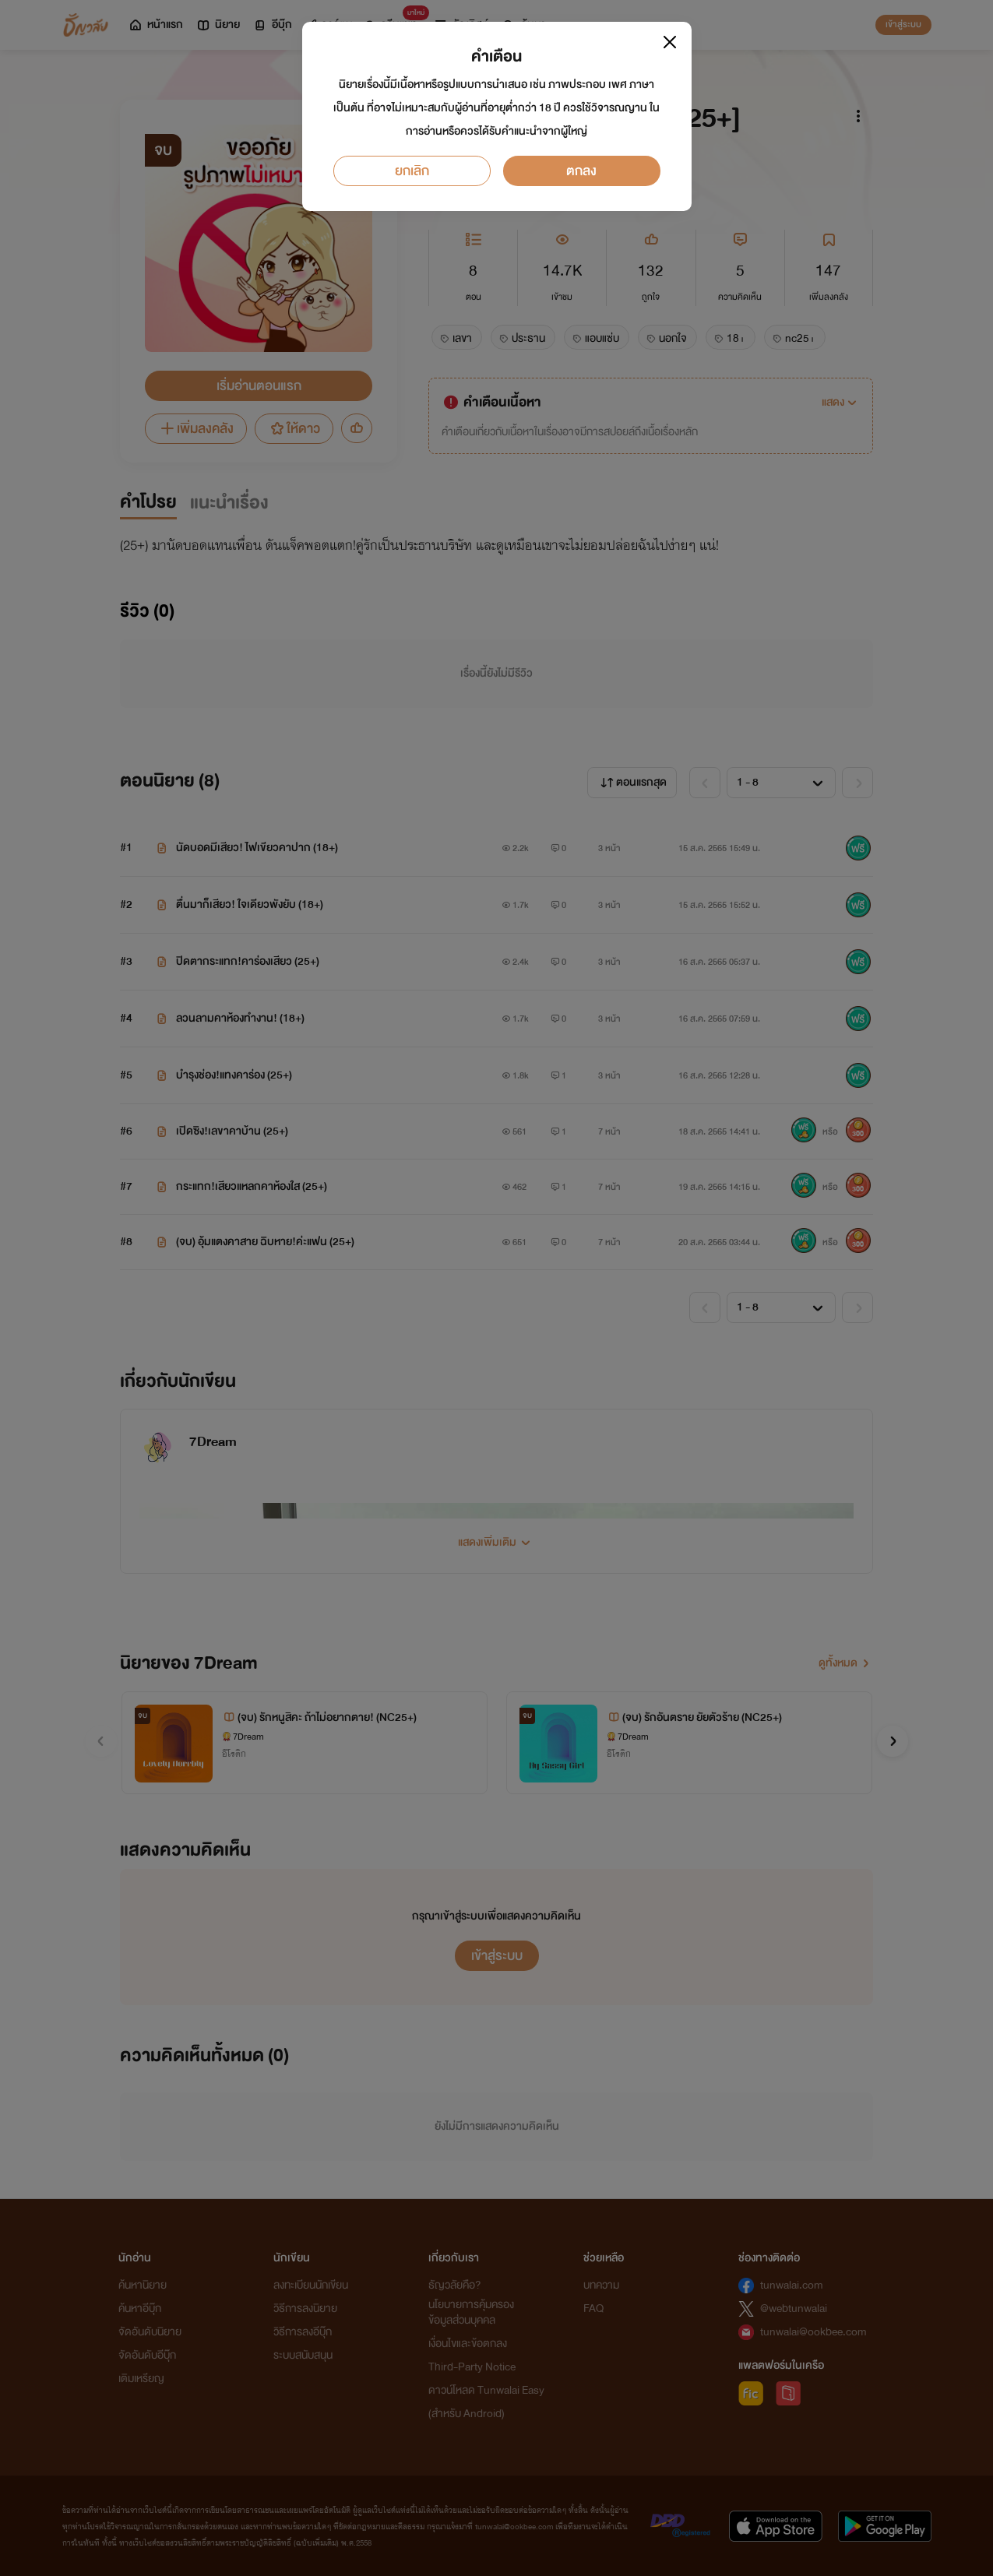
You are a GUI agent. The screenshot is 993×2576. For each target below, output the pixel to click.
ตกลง (581, 171)
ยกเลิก (412, 171)
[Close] (670, 42)
